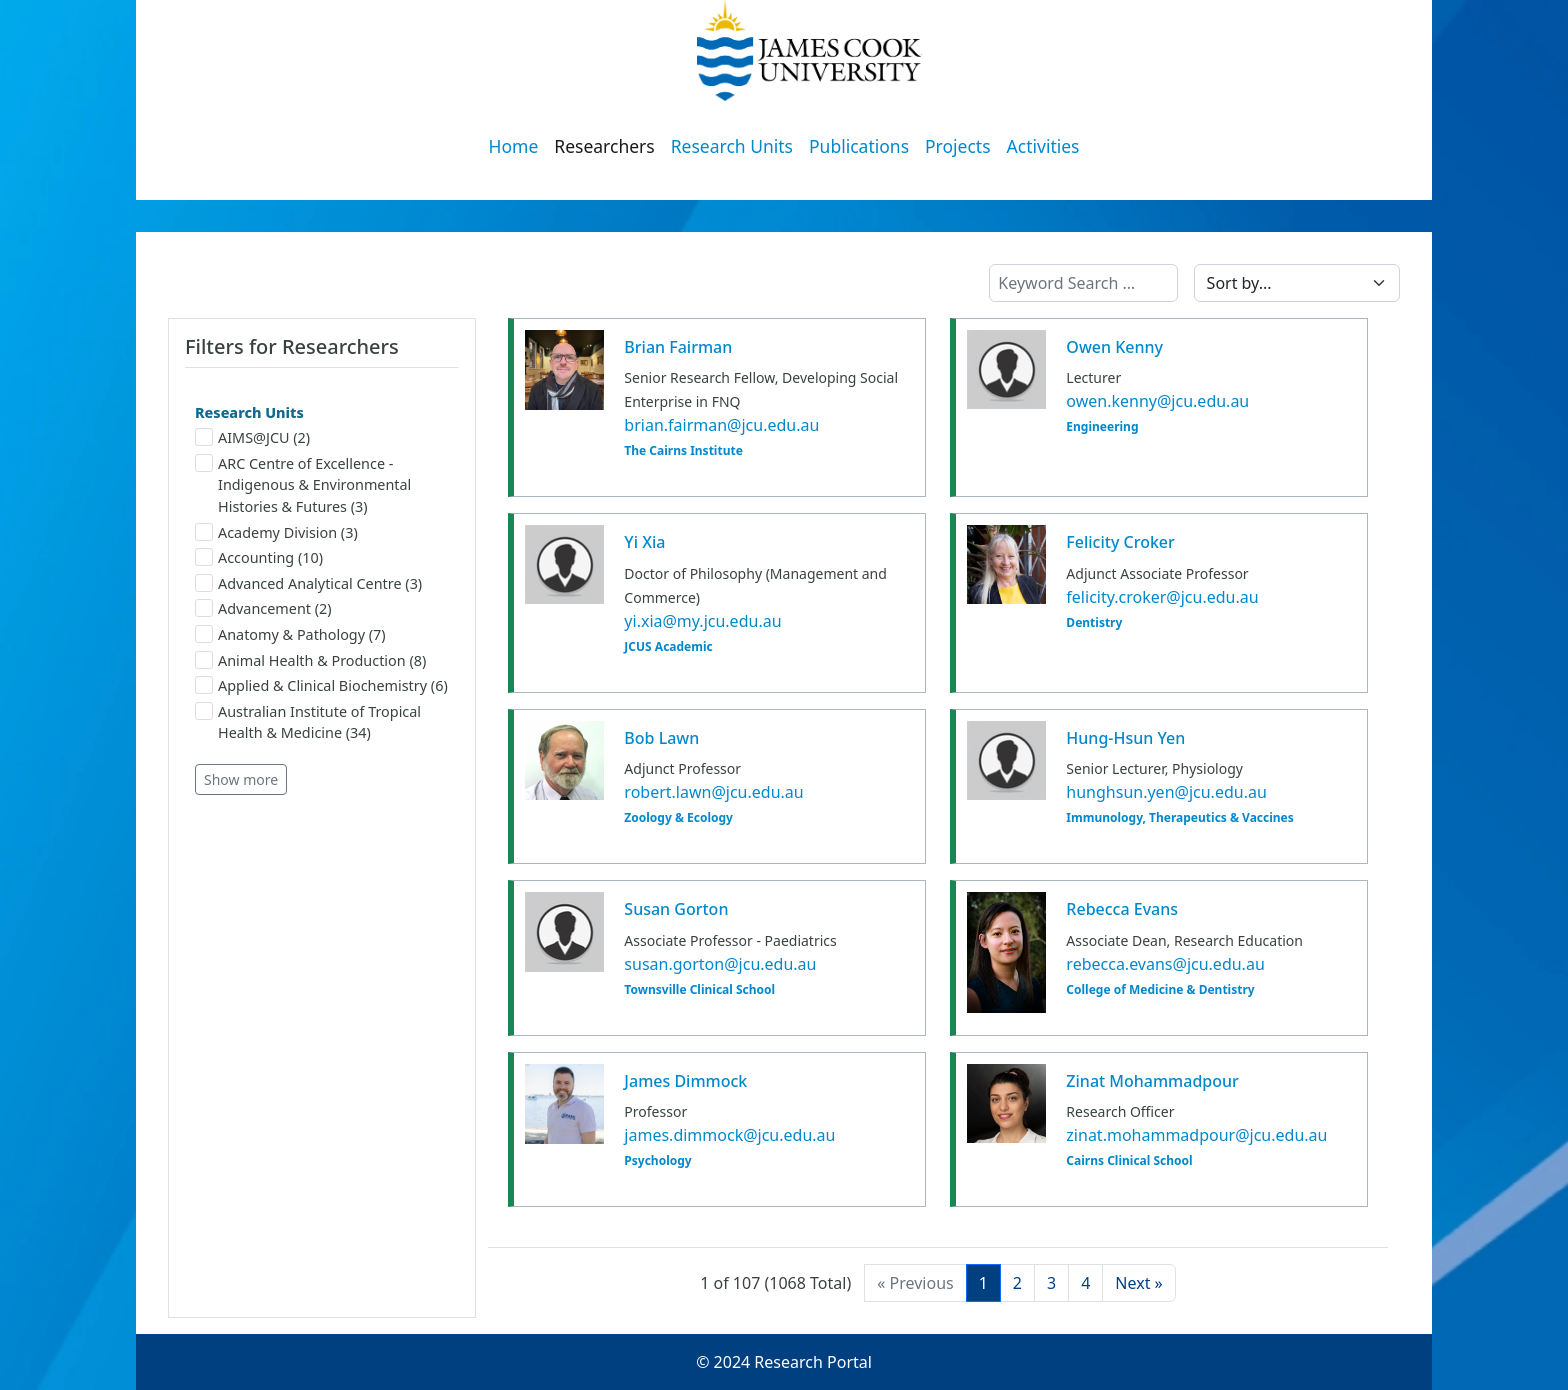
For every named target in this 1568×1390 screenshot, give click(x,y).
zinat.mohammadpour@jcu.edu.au (1196, 1135)
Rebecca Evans (1122, 909)
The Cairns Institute (683, 451)
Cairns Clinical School (1129, 1161)
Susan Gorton (676, 909)
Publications (859, 146)
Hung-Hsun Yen (1125, 738)
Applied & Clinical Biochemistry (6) (321, 685)
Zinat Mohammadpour (1152, 1081)
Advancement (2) (263, 608)
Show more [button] (241, 779)
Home (514, 146)
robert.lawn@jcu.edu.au (713, 792)
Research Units (732, 146)
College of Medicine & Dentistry (1160, 990)
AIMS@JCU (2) (252, 437)
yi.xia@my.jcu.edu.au (702, 621)
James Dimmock (685, 1081)
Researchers (604, 146)
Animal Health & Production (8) (310, 660)
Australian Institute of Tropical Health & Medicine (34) (308, 722)
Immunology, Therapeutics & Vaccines (1179, 818)
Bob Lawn (661, 738)
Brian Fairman (678, 347)
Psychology (657, 1161)
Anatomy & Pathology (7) (290, 634)
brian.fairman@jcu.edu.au (721, 425)
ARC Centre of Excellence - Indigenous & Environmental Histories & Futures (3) (303, 485)
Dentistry (1094, 623)
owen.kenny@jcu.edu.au (1157, 401)
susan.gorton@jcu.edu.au (720, 964)
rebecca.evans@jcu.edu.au (1165, 964)
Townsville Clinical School (699, 990)
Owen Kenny (1114, 347)
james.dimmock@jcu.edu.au (729, 1135)
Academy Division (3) (276, 532)
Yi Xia (644, 542)
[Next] (1138, 1283)
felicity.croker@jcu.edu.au (1162, 597)
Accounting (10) (259, 557)
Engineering (1102, 427)
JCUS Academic (668, 647)
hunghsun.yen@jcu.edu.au (1166, 792)
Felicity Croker (1120, 542)
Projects (958, 146)
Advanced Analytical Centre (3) (308, 583)
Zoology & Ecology (678, 818)
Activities (1043, 146)
